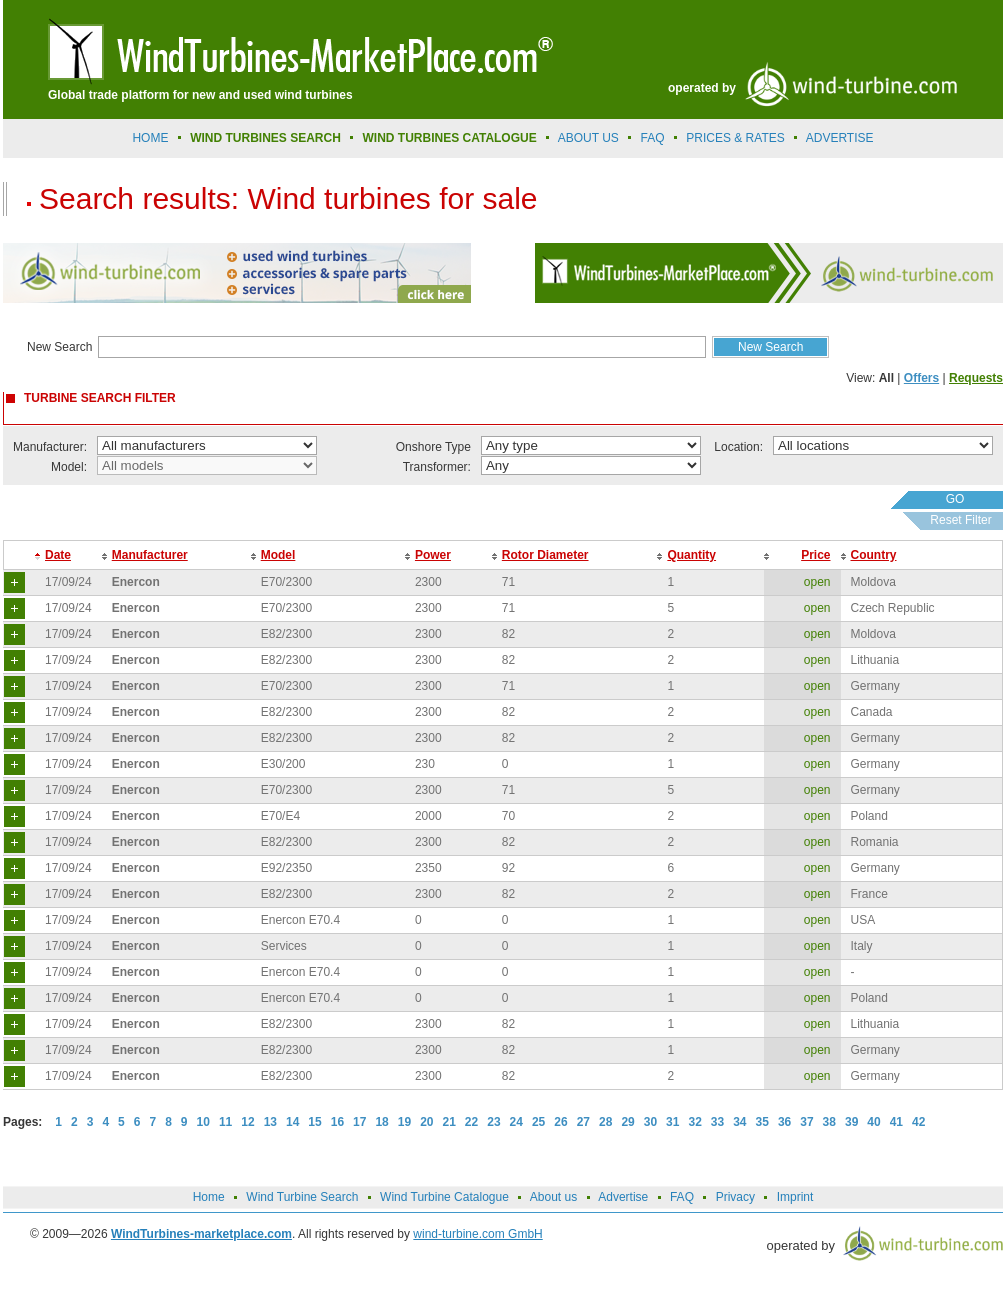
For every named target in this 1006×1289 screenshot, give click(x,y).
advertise (840, 138)
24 (516, 1122)
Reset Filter (960, 520)
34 (739, 1122)
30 (650, 1122)
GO (955, 499)
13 (270, 1122)
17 (359, 1122)
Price (815, 555)
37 (806, 1122)
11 (225, 1122)
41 (896, 1122)
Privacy (735, 1197)
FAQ (653, 138)
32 (694, 1122)
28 (605, 1122)
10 (203, 1122)
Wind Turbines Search (265, 138)
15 (314, 1122)
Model (278, 555)
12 (247, 1122)
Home (150, 138)
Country (874, 555)
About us (588, 138)
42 (918, 1122)
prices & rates (735, 138)
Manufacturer (150, 555)
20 (426, 1122)
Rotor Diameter (545, 555)
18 (381, 1122)
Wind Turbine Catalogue (444, 1197)
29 (627, 1122)
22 (471, 1122)
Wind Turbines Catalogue (450, 138)
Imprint (795, 1197)
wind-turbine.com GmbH (477, 1234)
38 (829, 1122)
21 (449, 1122)
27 (583, 1122)
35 (762, 1122)
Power (433, 555)
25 (538, 1122)
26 (560, 1122)
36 (784, 1122)
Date (58, 555)
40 (873, 1122)
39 (851, 1122)
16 (337, 1122)
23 (493, 1122)
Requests (976, 378)
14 (292, 1122)
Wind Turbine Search (302, 1197)
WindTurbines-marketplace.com (201, 1234)
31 (672, 1122)
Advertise (623, 1197)
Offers (921, 378)
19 (404, 1122)
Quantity (691, 555)
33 (717, 1122)
